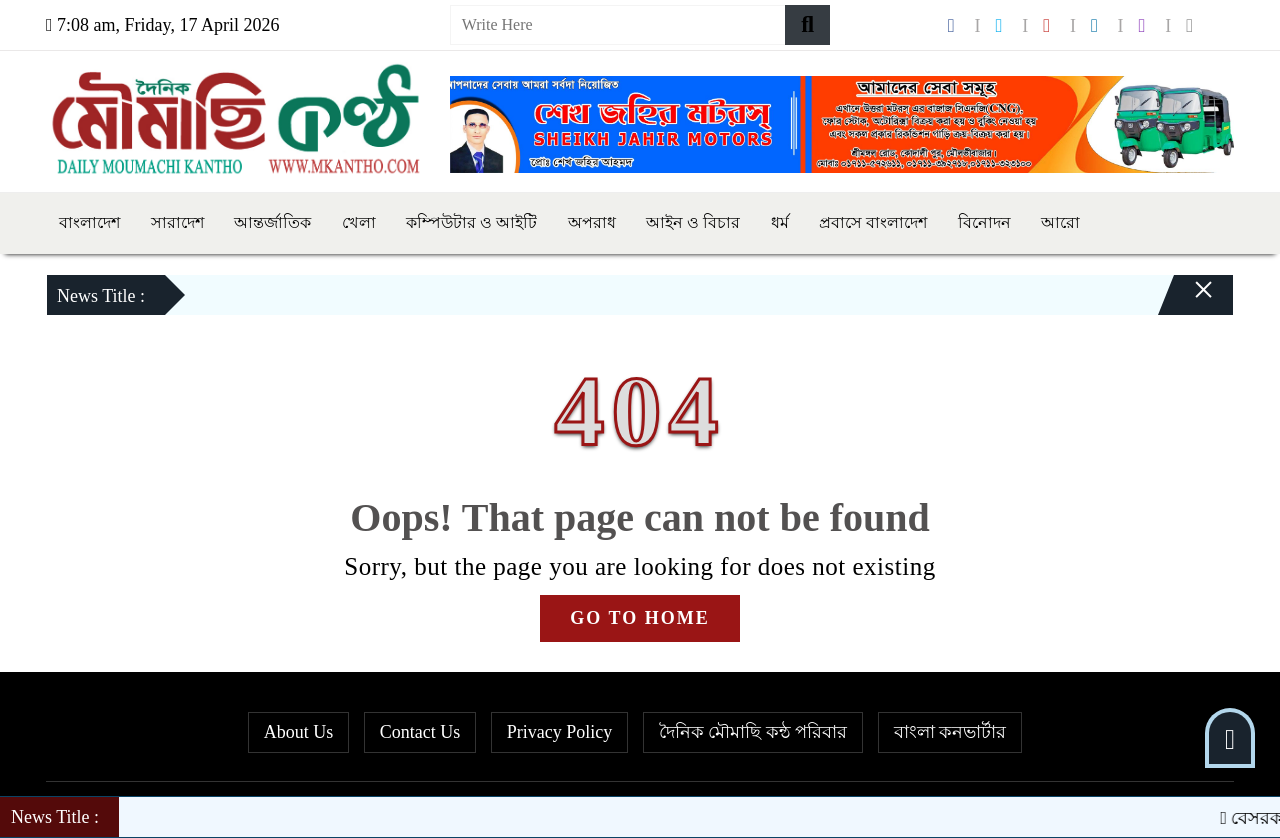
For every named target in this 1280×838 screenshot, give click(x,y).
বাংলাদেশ (89, 222)
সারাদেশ (177, 222)
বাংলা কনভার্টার (950, 732)
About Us (299, 732)
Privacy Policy (560, 732)
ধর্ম (780, 222)
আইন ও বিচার (693, 222)
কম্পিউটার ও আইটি (471, 222)
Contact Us (420, 732)
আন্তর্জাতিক (272, 222)
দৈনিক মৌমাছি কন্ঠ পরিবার (753, 732)
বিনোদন (984, 222)
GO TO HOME (639, 618)
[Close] (1186, 300)
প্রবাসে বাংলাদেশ (873, 222)
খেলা (359, 222)
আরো (1060, 222)
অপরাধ (592, 222)
